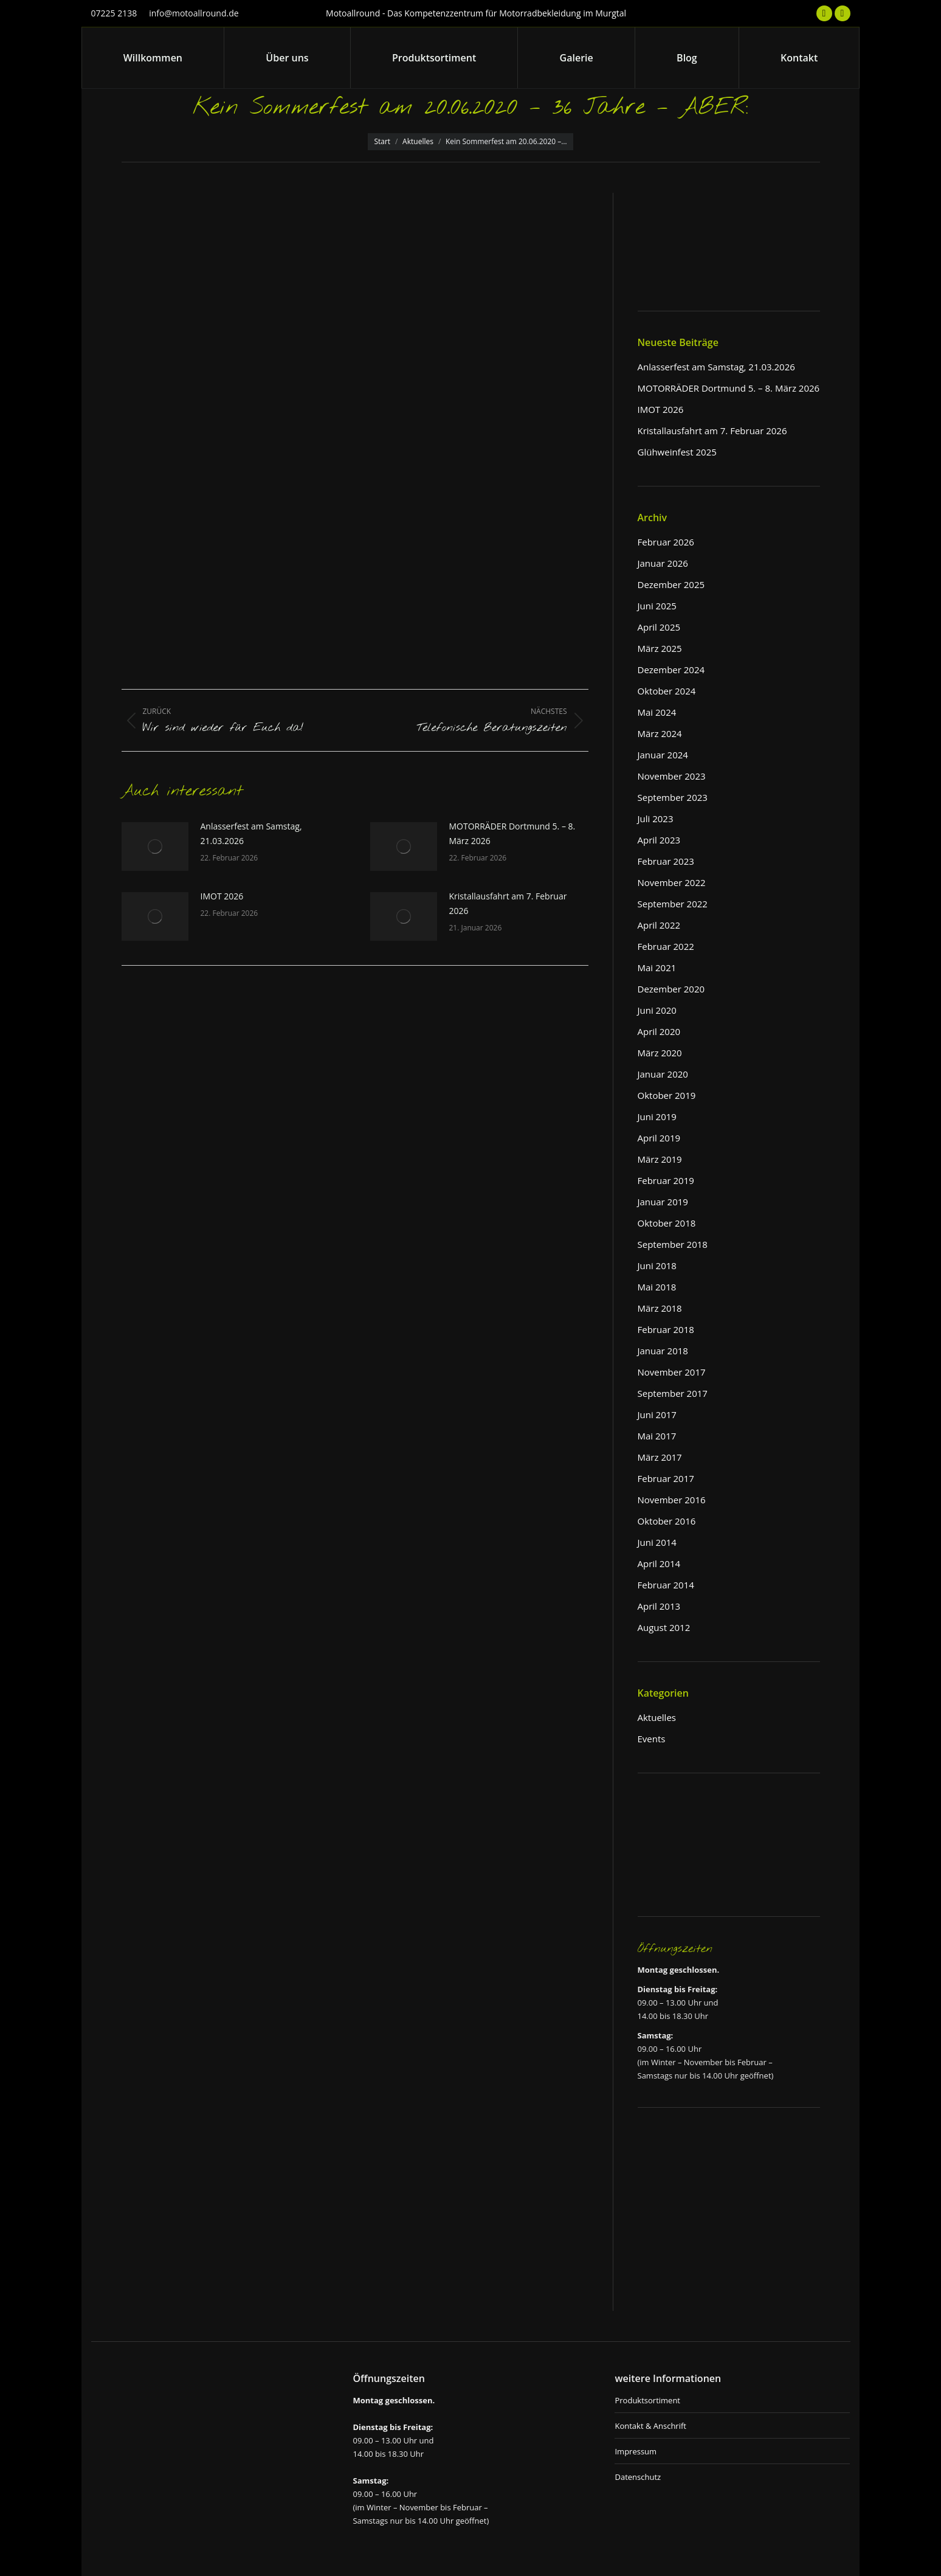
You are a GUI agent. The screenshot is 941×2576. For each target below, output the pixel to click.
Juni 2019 (657, 1116)
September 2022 (673, 904)
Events (652, 1739)
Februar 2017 (666, 1478)
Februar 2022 (666, 946)
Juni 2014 (657, 1542)
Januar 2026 (663, 563)
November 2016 (672, 1500)
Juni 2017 (657, 1414)
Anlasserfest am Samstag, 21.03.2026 (251, 833)
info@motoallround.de (193, 13)
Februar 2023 (666, 861)
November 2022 (672, 882)
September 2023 (673, 797)
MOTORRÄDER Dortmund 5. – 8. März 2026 (512, 833)
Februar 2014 (666, 1585)
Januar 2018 (663, 1351)
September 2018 (673, 1244)
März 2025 (660, 648)
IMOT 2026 (222, 896)
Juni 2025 (657, 606)
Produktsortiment (647, 2400)
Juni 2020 (657, 1010)
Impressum (636, 2451)
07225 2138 (114, 13)
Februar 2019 (666, 1180)
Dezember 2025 (671, 584)
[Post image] (155, 846)
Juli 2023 (656, 818)
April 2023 (659, 840)
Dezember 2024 (671, 669)
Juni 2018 (657, 1265)
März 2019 (660, 1159)
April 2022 (659, 925)
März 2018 (660, 1308)
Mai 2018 (657, 1287)
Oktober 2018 (667, 1223)
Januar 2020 (663, 1074)
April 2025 (659, 627)
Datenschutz (638, 2476)
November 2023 (672, 776)
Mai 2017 (657, 1436)
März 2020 (660, 1053)
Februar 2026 (666, 542)
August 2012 (664, 1627)
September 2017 (673, 1393)
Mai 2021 (657, 967)
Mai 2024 (657, 712)
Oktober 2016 (667, 1521)
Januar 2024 (663, 755)
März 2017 (660, 1457)
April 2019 (659, 1138)
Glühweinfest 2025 (677, 452)
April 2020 (659, 1031)
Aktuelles (657, 1717)
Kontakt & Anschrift (650, 2425)
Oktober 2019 (667, 1095)
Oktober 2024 (667, 691)
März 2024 (660, 733)
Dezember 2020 (671, 989)
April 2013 (659, 1606)
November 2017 (672, 1372)
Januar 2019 (663, 1202)
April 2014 (659, 1563)
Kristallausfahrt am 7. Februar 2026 (508, 903)
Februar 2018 (666, 1329)
